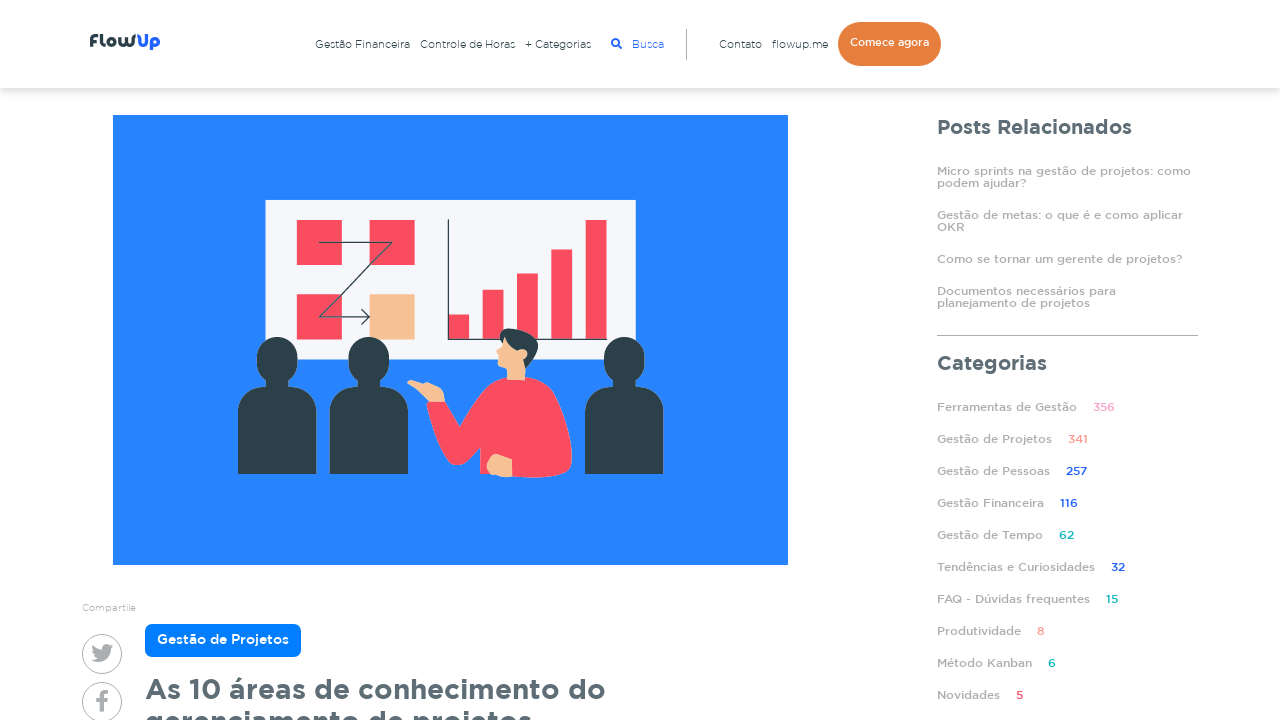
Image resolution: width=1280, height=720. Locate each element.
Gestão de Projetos (1012, 439)
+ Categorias (558, 45)
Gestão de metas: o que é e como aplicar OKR (1060, 221)
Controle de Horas (467, 45)
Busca (637, 44)
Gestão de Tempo (1005, 535)
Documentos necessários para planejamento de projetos (1026, 297)
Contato (740, 45)
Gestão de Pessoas (1012, 471)
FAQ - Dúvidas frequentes (1027, 599)
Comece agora (889, 43)
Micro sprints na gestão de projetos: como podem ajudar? (1064, 177)
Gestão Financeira (362, 45)
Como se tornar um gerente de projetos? (1059, 259)
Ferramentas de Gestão (1026, 407)
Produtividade (991, 631)
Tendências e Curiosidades (1031, 567)
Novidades (980, 695)
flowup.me (800, 45)
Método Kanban (996, 663)
